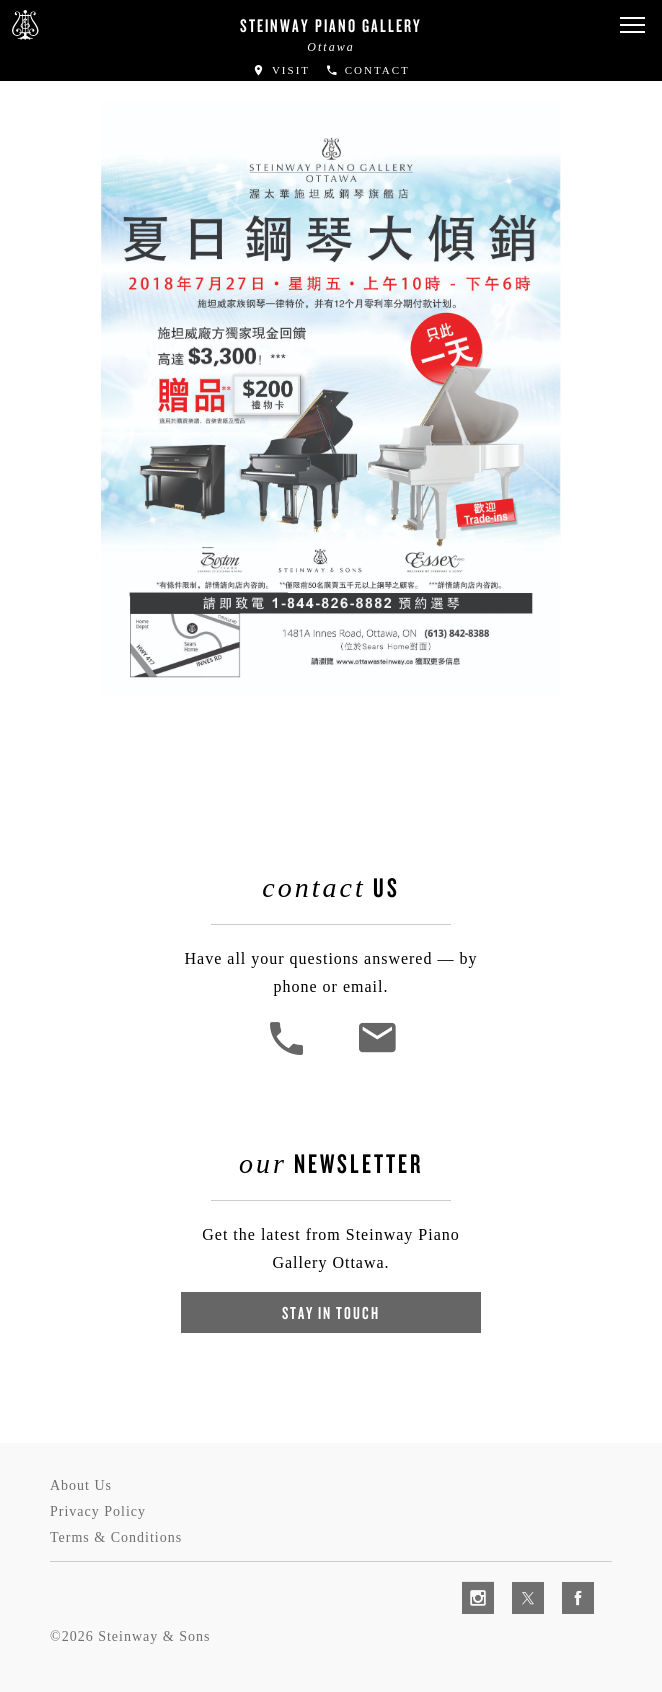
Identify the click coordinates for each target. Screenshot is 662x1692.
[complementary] (517, 1582)
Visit (281, 70)
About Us (81, 1485)
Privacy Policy (98, 1511)
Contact (367, 70)
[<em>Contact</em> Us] (376, 1052)
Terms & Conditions (116, 1537)
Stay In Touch (331, 1312)
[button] (632, 25)
